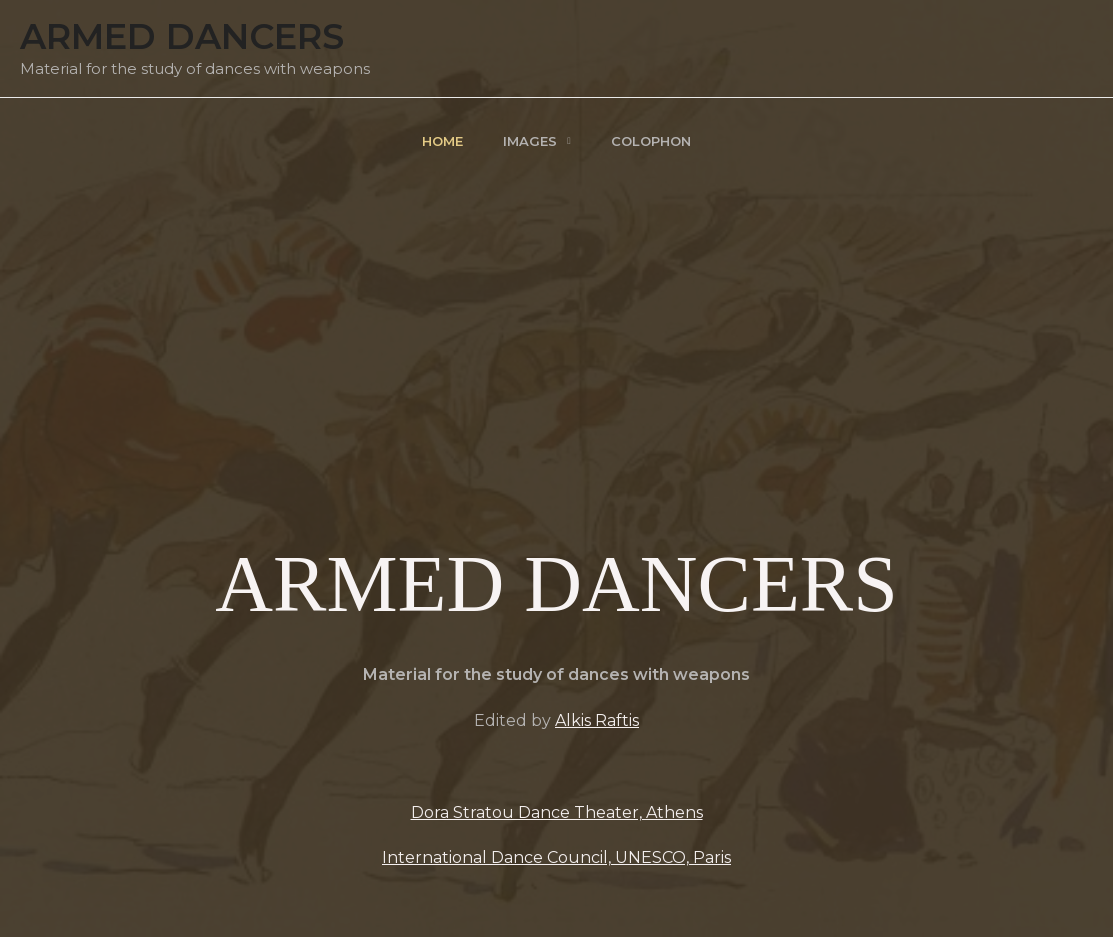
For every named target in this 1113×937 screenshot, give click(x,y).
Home (442, 141)
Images (530, 141)
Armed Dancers (182, 36)
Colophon (651, 141)
